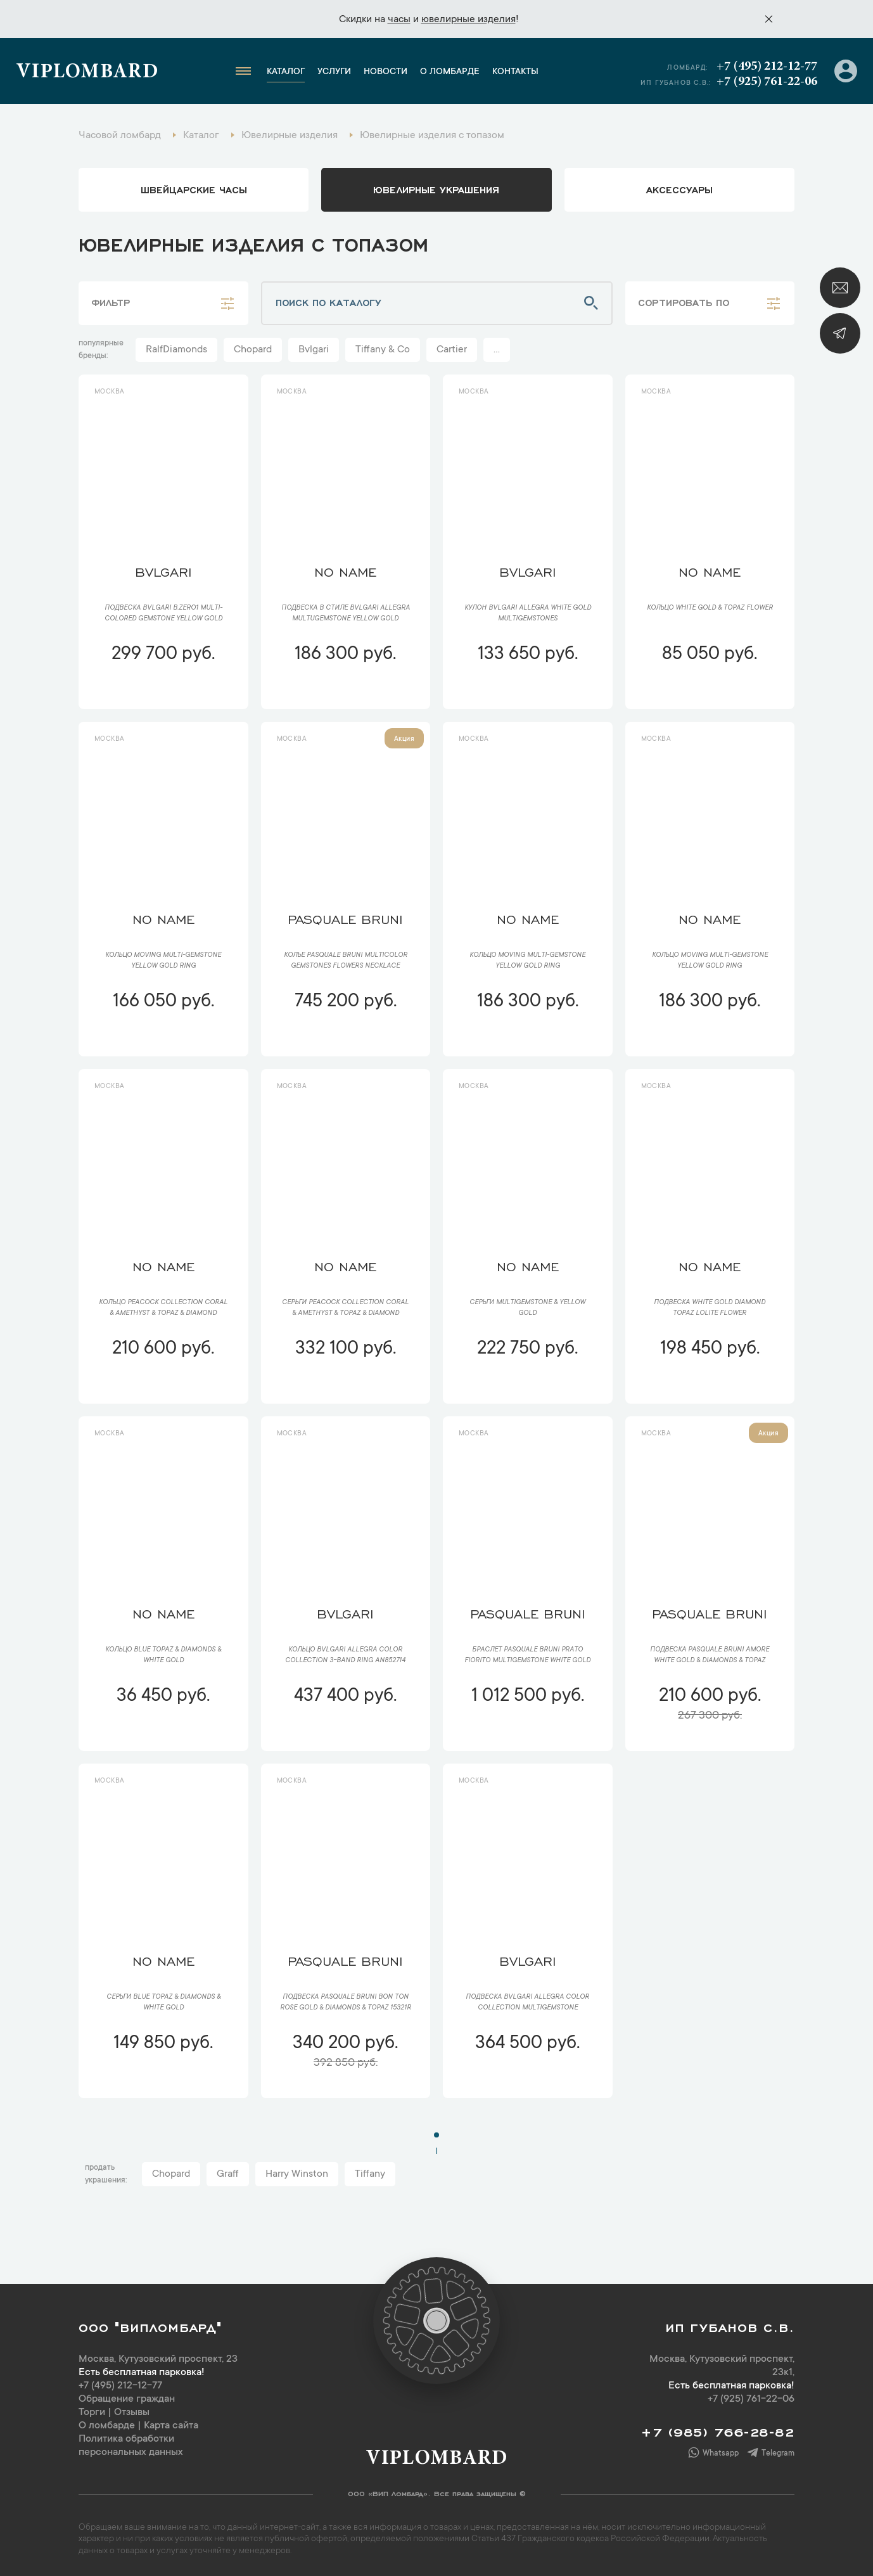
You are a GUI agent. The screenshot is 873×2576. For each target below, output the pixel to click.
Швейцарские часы (194, 189)
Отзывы (132, 2412)
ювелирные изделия (468, 19)
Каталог (286, 72)
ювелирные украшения (436, 189)
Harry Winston (296, 2174)
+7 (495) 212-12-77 (767, 66)
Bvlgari (313, 350)
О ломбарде (450, 72)
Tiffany (370, 2174)
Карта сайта (171, 2426)
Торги (92, 2412)
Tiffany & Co (382, 350)
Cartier (452, 350)
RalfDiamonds (176, 350)
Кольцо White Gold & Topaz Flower (710, 608)
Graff (228, 2174)
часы (399, 19)
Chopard (253, 350)
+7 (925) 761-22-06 (767, 81)
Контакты (515, 72)
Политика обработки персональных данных (131, 2445)
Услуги (334, 72)
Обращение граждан (127, 2399)
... (497, 350)
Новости (385, 72)
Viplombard (87, 73)
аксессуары (679, 189)
